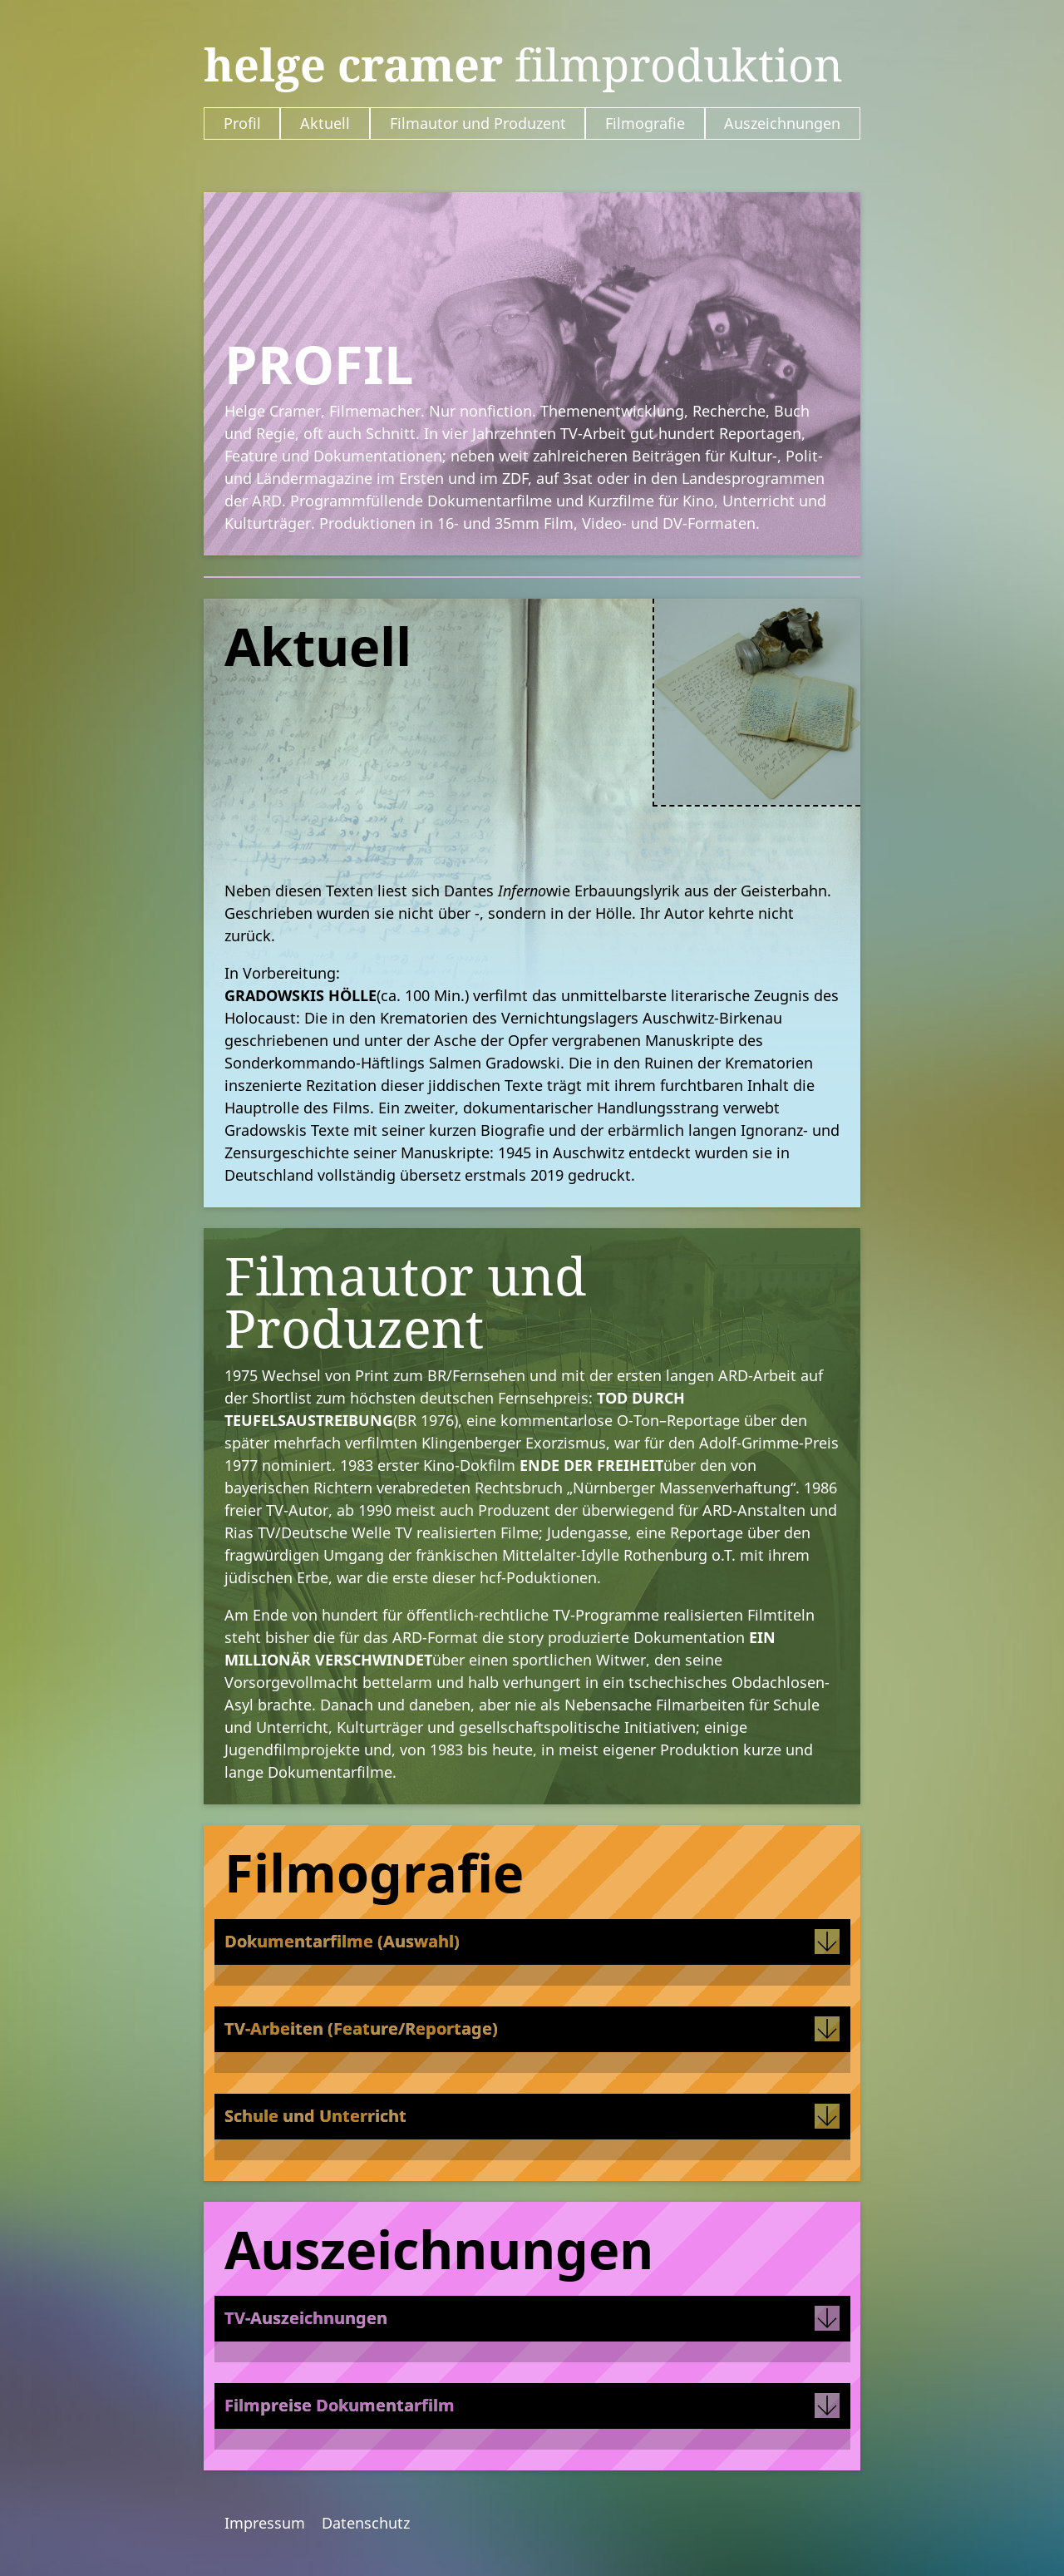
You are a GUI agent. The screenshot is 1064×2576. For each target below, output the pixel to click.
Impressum (264, 2523)
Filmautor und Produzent (478, 123)
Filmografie (645, 123)
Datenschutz (366, 2523)
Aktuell (325, 123)
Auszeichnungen (782, 123)
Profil (242, 123)
